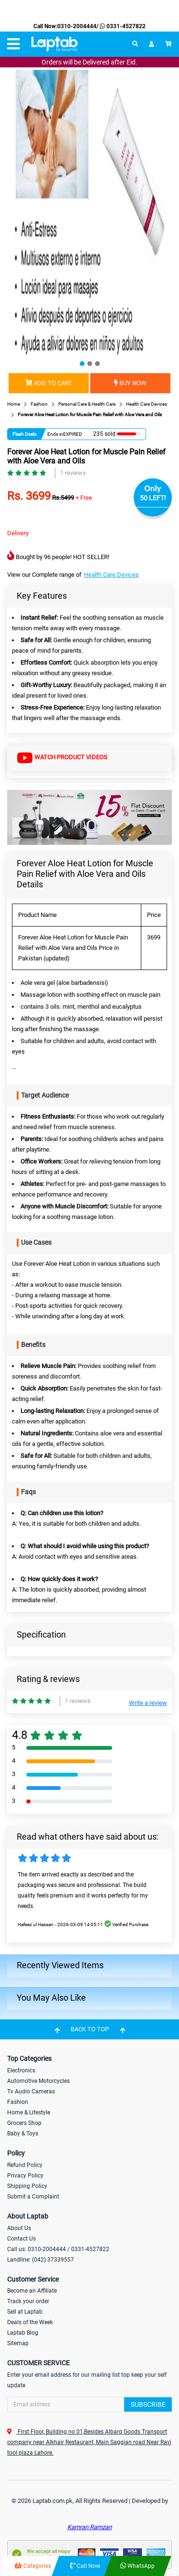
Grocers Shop (24, 2123)
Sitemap (18, 2343)
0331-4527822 (122, 26)
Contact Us (21, 2238)
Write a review (148, 1702)
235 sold (104, 434)
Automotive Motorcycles (38, 2081)
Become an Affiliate (32, 2290)
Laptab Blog (22, 2332)
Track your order (28, 2301)
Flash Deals (24, 434)
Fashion (17, 2102)
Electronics (21, 2070)
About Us (19, 2228)
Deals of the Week (30, 2322)
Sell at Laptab (24, 2311)
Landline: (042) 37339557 (40, 2259)
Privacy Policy (25, 2175)
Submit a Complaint (33, 2196)
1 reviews (73, 472)
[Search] (89, 2404)
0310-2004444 (76, 26)
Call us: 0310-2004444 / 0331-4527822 (58, 2249)
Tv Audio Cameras (31, 2091)
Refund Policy (24, 2165)
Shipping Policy (27, 2186)
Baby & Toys (22, 2133)
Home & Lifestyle (28, 2112)
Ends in (55, 434)
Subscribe (148, 2404)
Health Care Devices (111, 574)
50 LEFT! (153, 498)
